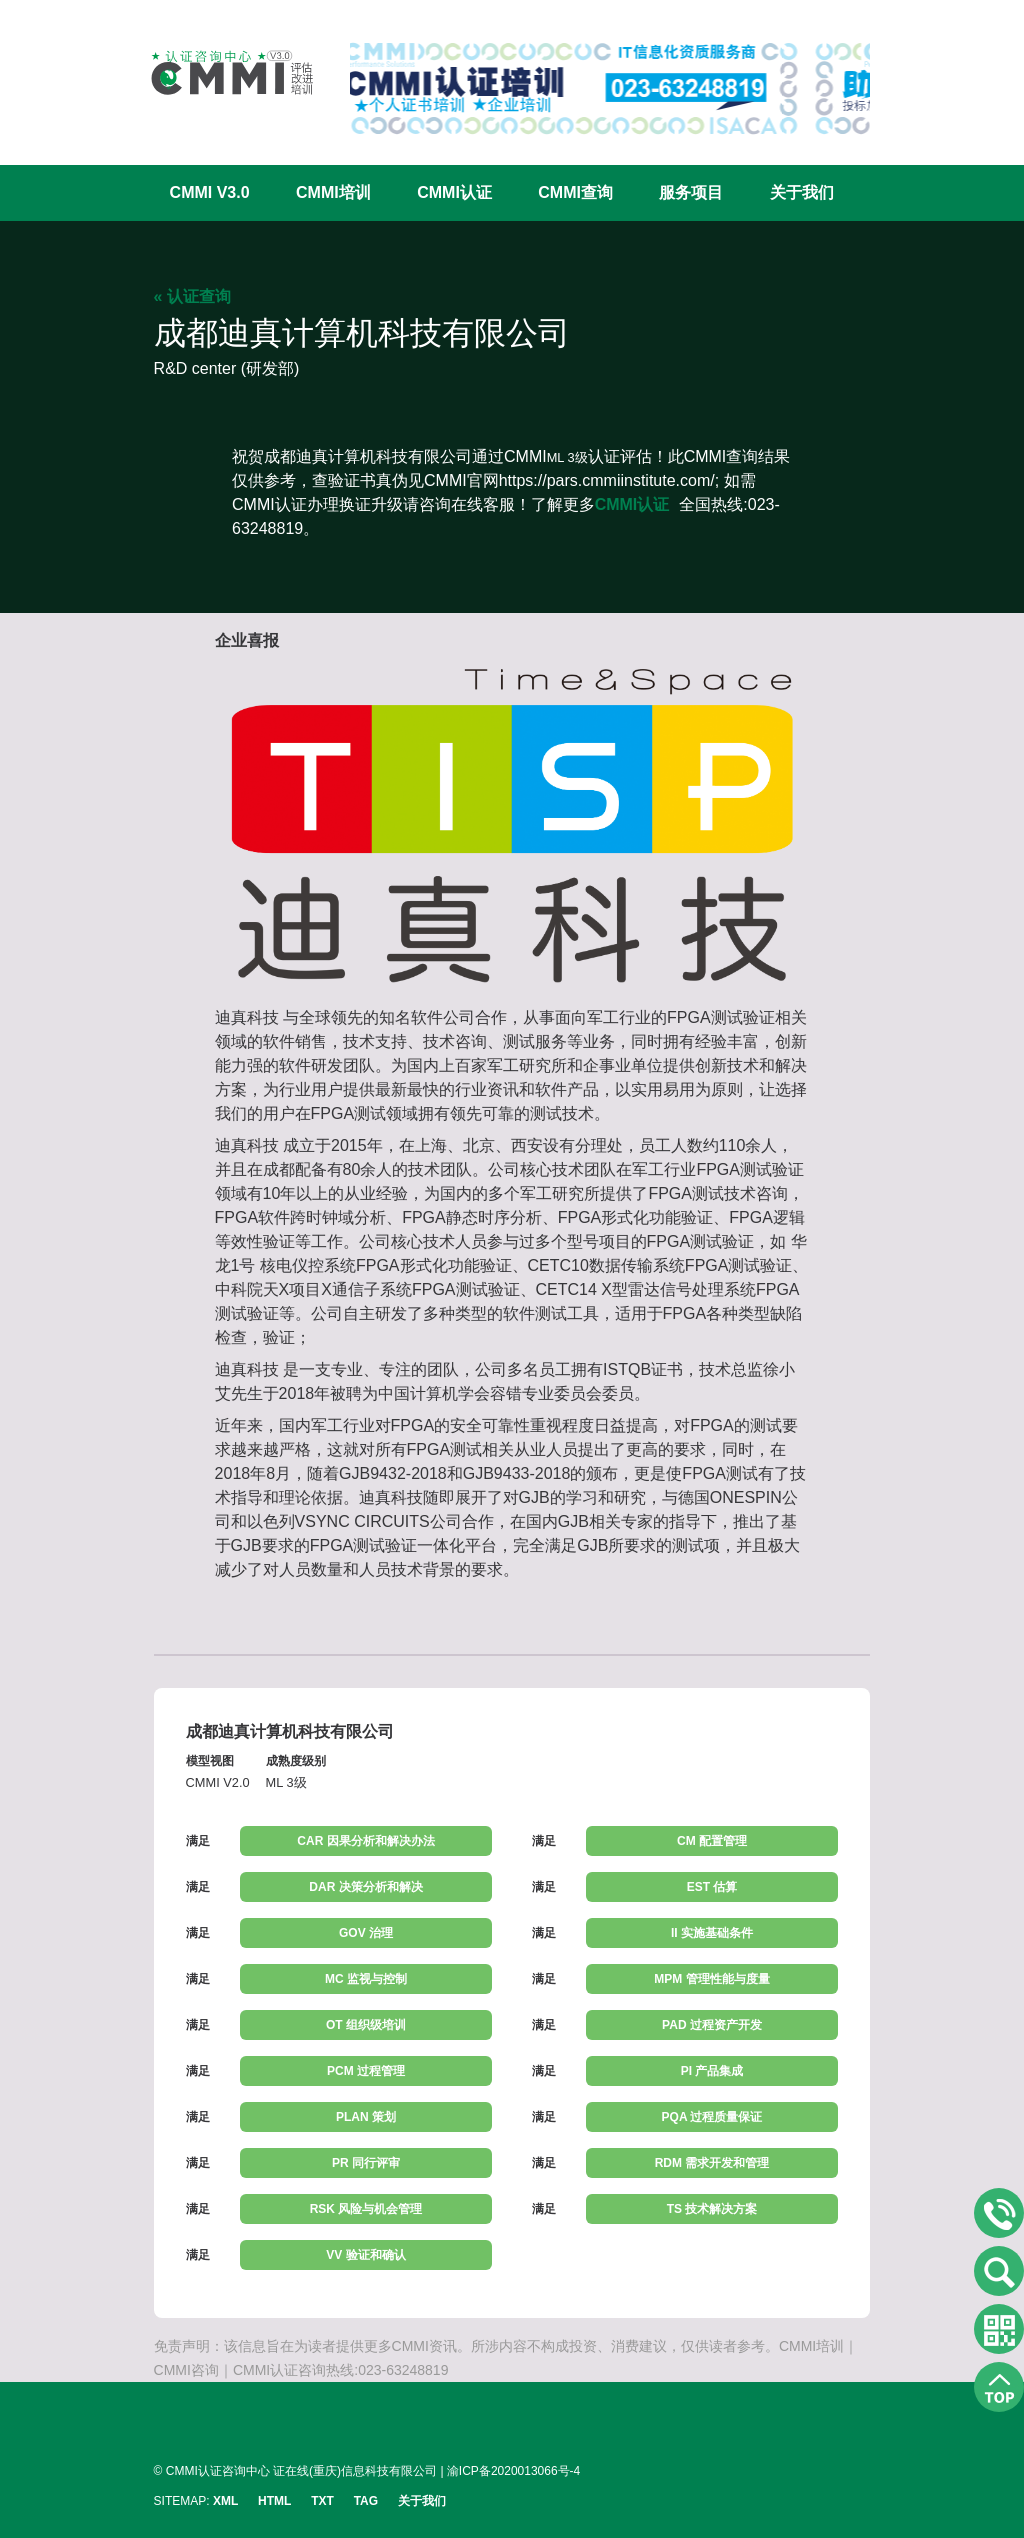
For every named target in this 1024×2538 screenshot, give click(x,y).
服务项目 (691, 192)
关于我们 (802, 192)
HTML (274, 2501)
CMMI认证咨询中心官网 (219, 72)
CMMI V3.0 (210, 192)
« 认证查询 (192, 296)
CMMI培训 (333, 192)
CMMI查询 (575, 192)
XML (225, 2501)
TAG (366, 2501)
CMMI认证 (454, 192)
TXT (322, 2501)
